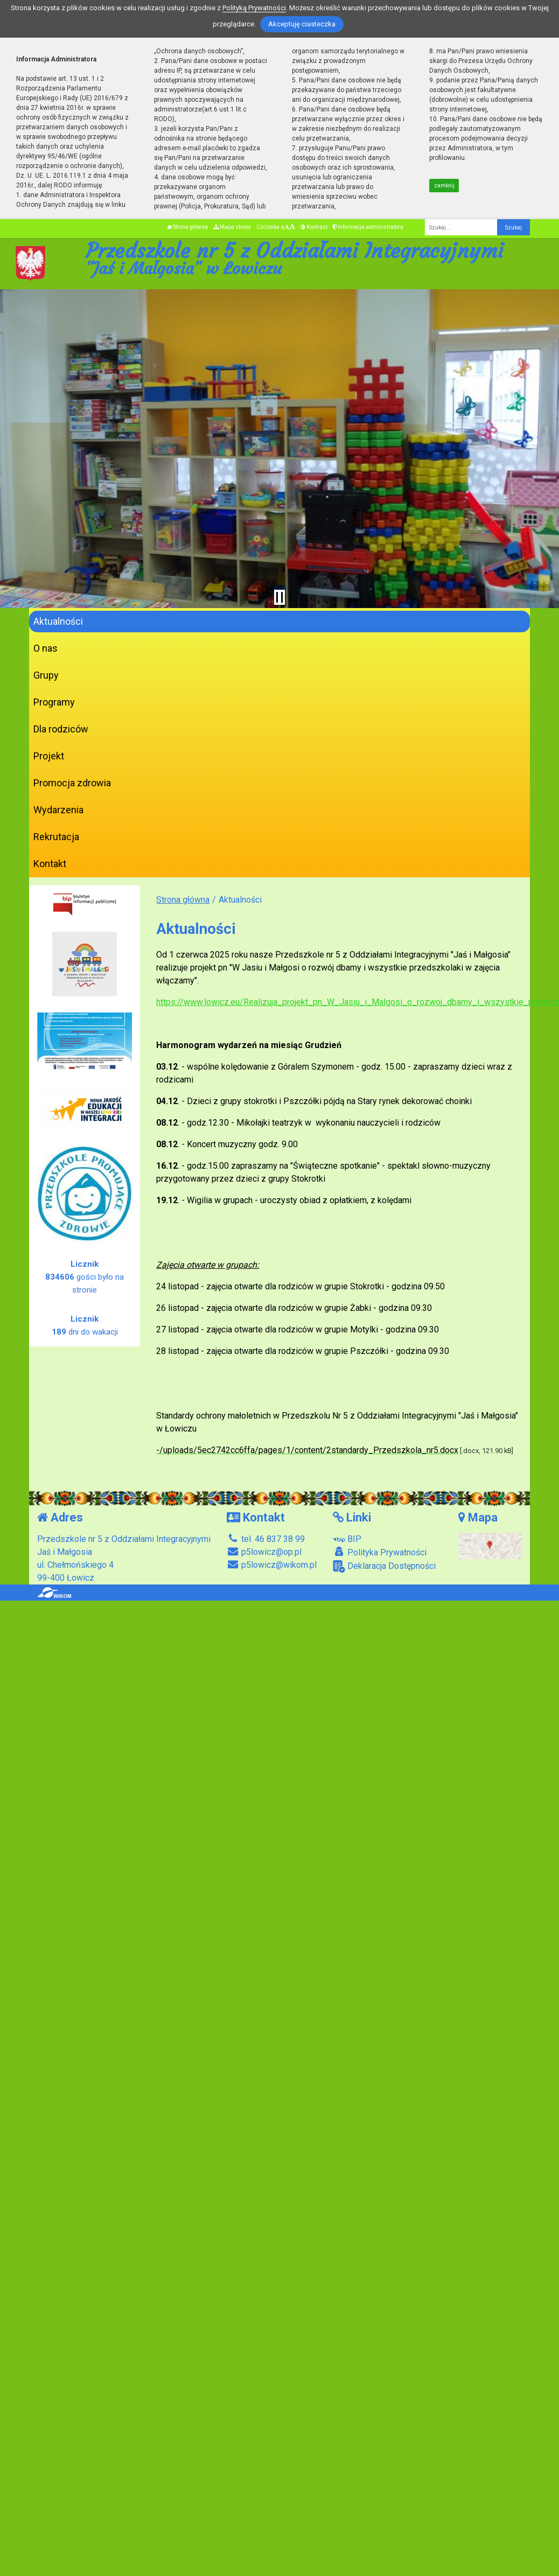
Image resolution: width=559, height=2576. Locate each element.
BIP (347, 1539)
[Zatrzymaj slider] (279, 597)
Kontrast (314, 227)
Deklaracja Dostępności (384, 1566)
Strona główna (187, 227)
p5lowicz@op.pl (264, 1552)
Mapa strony (232, 227)
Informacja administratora (368, 227)
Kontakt (49, 863)
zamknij (444, 186)
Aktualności (58, 621)
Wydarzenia (58, 809)
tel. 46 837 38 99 (266, 1539)
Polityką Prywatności (254, 8)
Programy (54, 702)
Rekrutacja (56, 836)
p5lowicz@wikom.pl (272, 1565)
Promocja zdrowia (72, 782)
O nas (45, 648)
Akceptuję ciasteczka (302, 24)
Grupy (46, 675)
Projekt (48, 756)
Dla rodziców (60, 729)
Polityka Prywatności (380, 1552)
